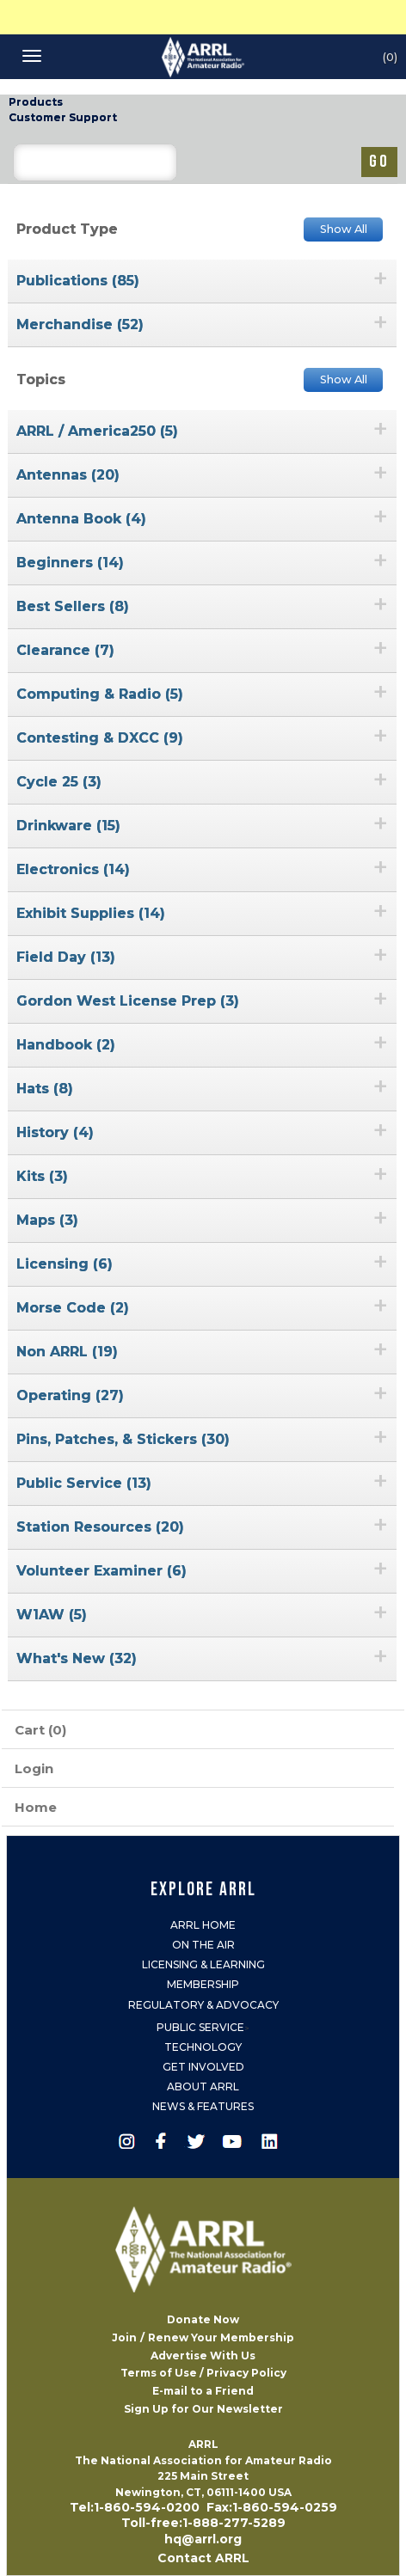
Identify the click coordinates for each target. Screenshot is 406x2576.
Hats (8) (44, 1088)
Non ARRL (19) (67, 1351)
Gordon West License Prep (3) (127, 1001)
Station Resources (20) (100, 1527)
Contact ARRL (203, 2558)
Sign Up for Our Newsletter (203, 2408)
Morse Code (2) (72, 1308)
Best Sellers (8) (72, 606)
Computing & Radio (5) (99, 694)
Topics (40, 379)
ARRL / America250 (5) (97, 431)
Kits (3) (42, 1176)
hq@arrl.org (203, 2539)
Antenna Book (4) (81, 519)
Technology (203, 2047)
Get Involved (203, 2066)
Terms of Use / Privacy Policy (203, 2372)
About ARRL (203, 2086)
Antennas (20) (68, 475)
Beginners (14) (70, 562)
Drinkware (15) (68, 825)
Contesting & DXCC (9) (99, 738)
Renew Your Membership (221, 2337)
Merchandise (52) (80, 324)
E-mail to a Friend (203, 2390)
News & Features (203, 2106)
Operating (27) (70, 1395)
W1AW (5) (51, 1614)
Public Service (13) (83, 1483)
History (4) (55, 1132)
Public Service (200, 2027)
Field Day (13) (65, 957)
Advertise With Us (203, 2355)
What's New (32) (76, 1658)
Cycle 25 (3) (59, 782)
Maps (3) (47, 1220)
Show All (343, 229)
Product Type (67, 229)
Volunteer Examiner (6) (101, 1571)
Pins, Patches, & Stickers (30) (123, 1439)
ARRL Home (203, 1924)
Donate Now (203, 2319)
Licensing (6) (64, 1264)
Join (124, 2337)
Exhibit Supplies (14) (90, 913)
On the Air (203, 1944)
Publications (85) (77, 280)
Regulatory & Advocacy (203, 2004)
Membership (203, 1984)
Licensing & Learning (203, 1964)
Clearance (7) (65, 650)
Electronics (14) (73, 869)
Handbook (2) (65, 1045)
